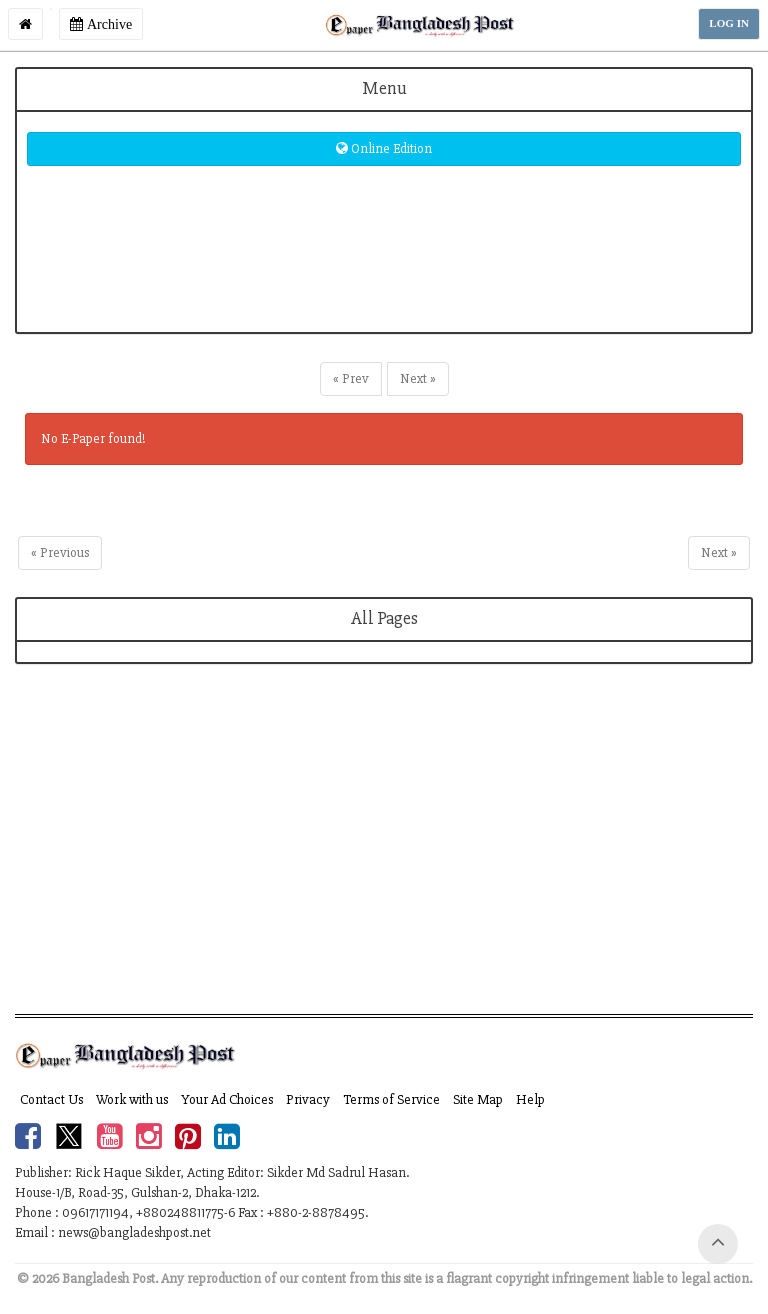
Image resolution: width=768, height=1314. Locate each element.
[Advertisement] (384, 854)
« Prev (351, 378)
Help (530, 1099)
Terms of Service (391, 1099)
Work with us (132, 1099)
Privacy (308, 1099)
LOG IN (729, 23)
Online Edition (384, 148)
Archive (101, 24)
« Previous (60, 552)
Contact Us (51, 1099)
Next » (418, 378)
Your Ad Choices (227, 1099)
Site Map (478, 1099)
